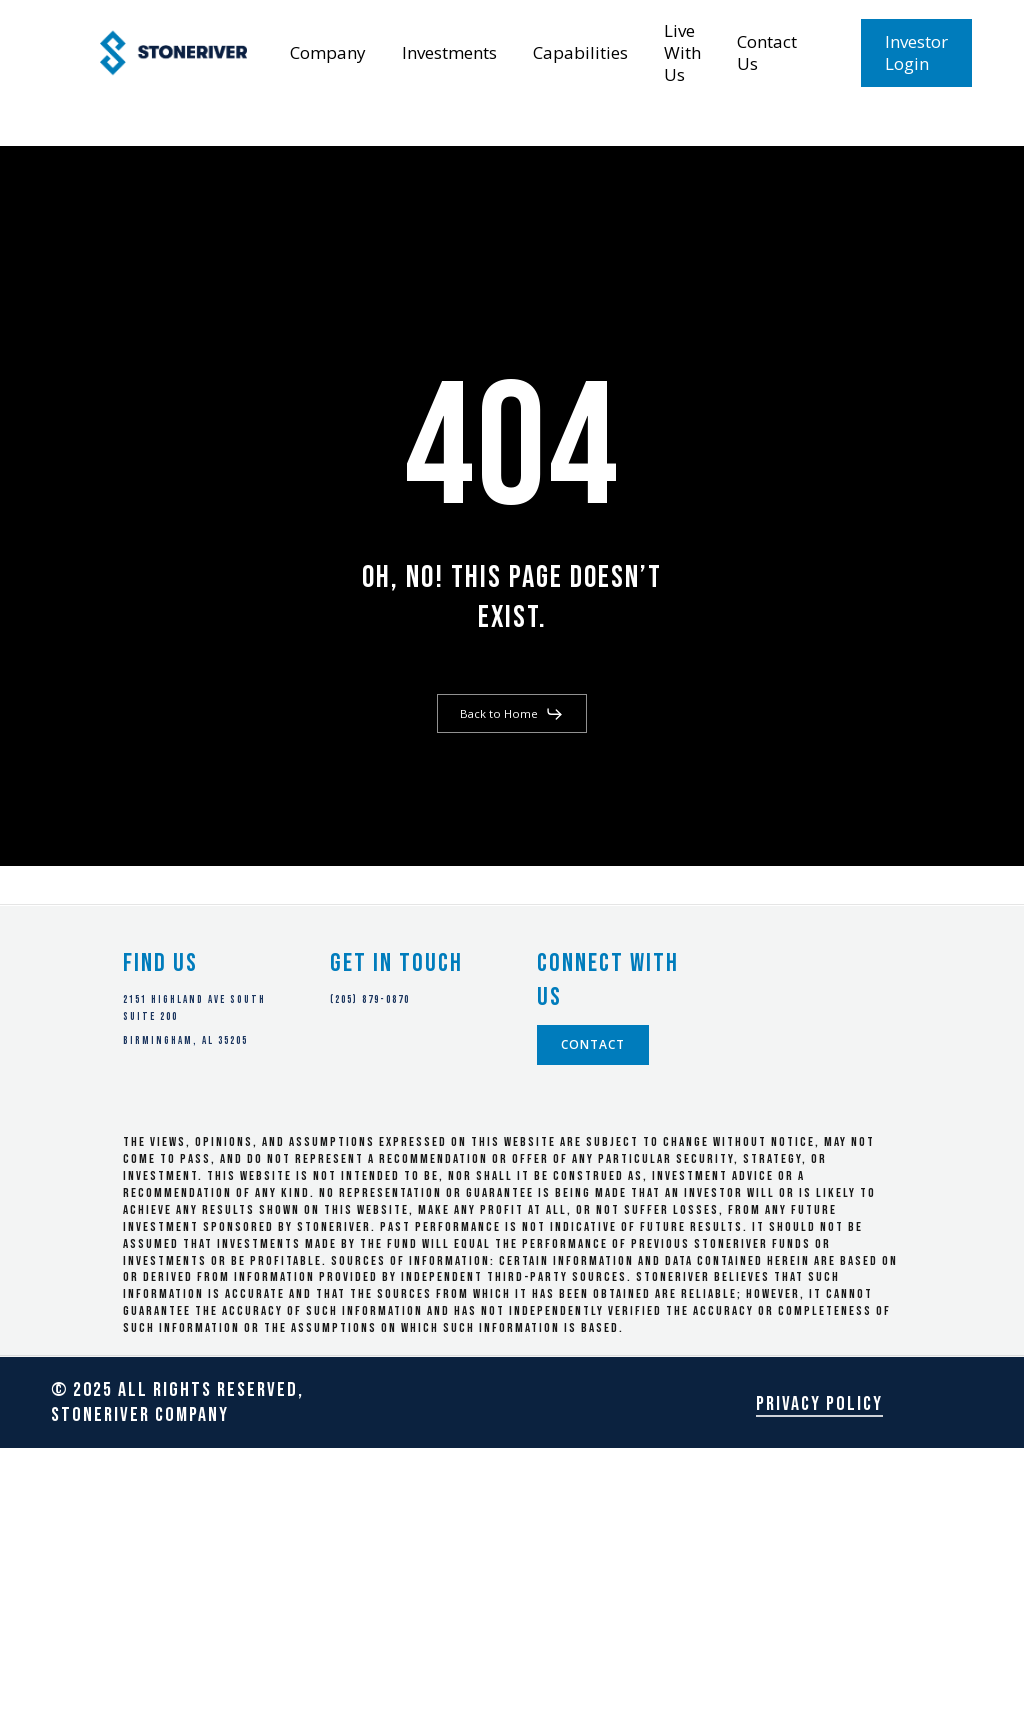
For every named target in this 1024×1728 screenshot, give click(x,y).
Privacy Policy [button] (819, 1404)
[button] (512, 714)
